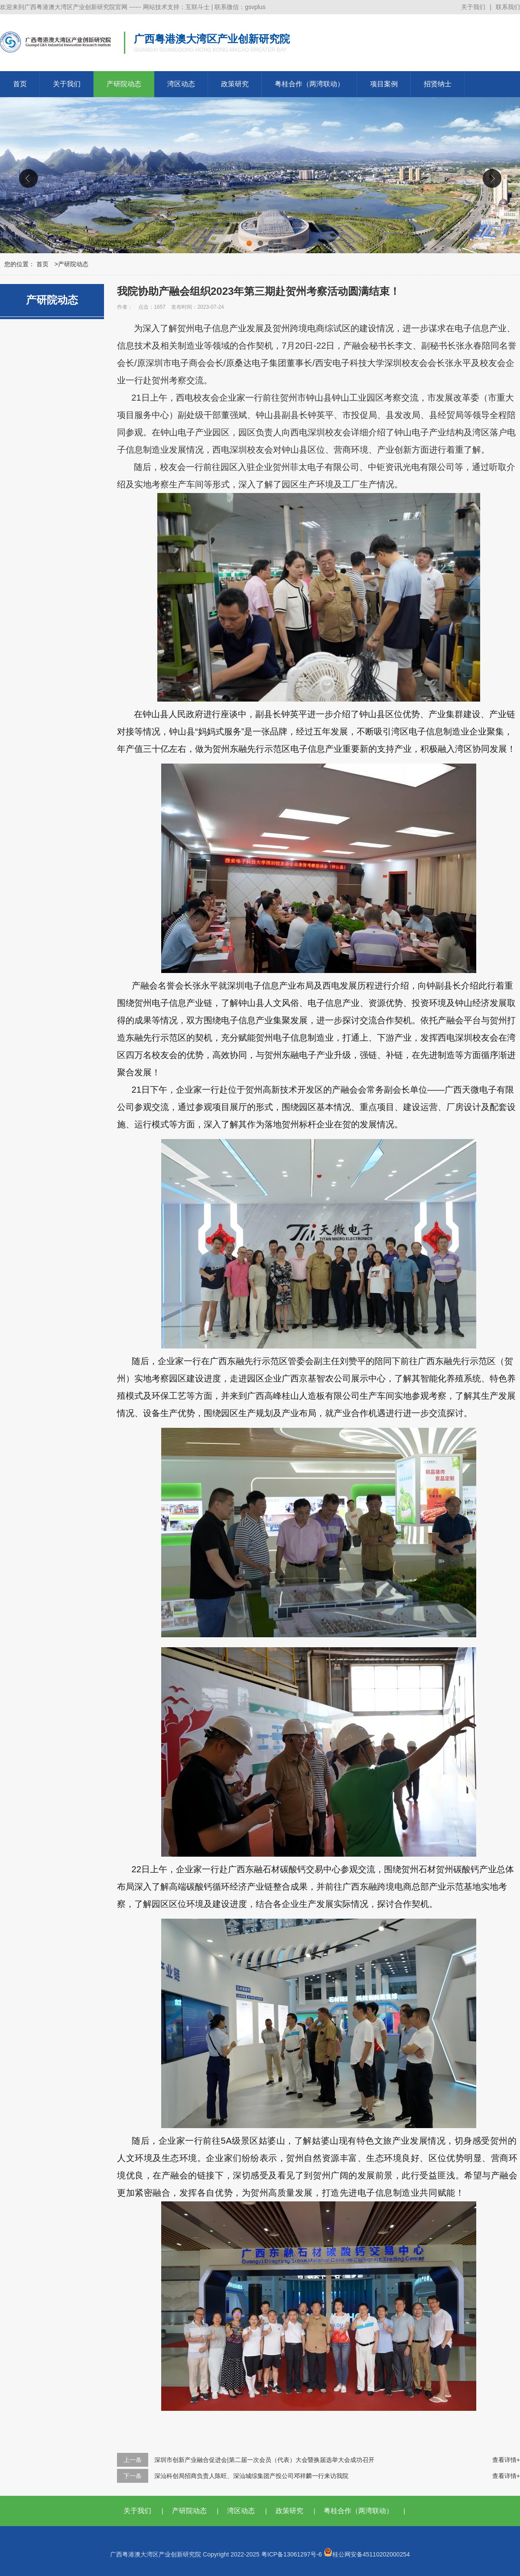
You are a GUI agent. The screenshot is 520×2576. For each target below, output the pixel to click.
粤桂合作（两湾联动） (309, 84)
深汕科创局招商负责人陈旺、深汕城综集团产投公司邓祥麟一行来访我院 (251, 2475)
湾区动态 (181, 84)
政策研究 (235, 84)
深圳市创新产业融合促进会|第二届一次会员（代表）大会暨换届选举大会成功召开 (264, 2459)
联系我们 (508, 6)
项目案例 (384, 84)
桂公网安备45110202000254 (367, 2554)
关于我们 (473, 6)
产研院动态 (124, 84)
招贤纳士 (438, 84)
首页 (20, 84)
